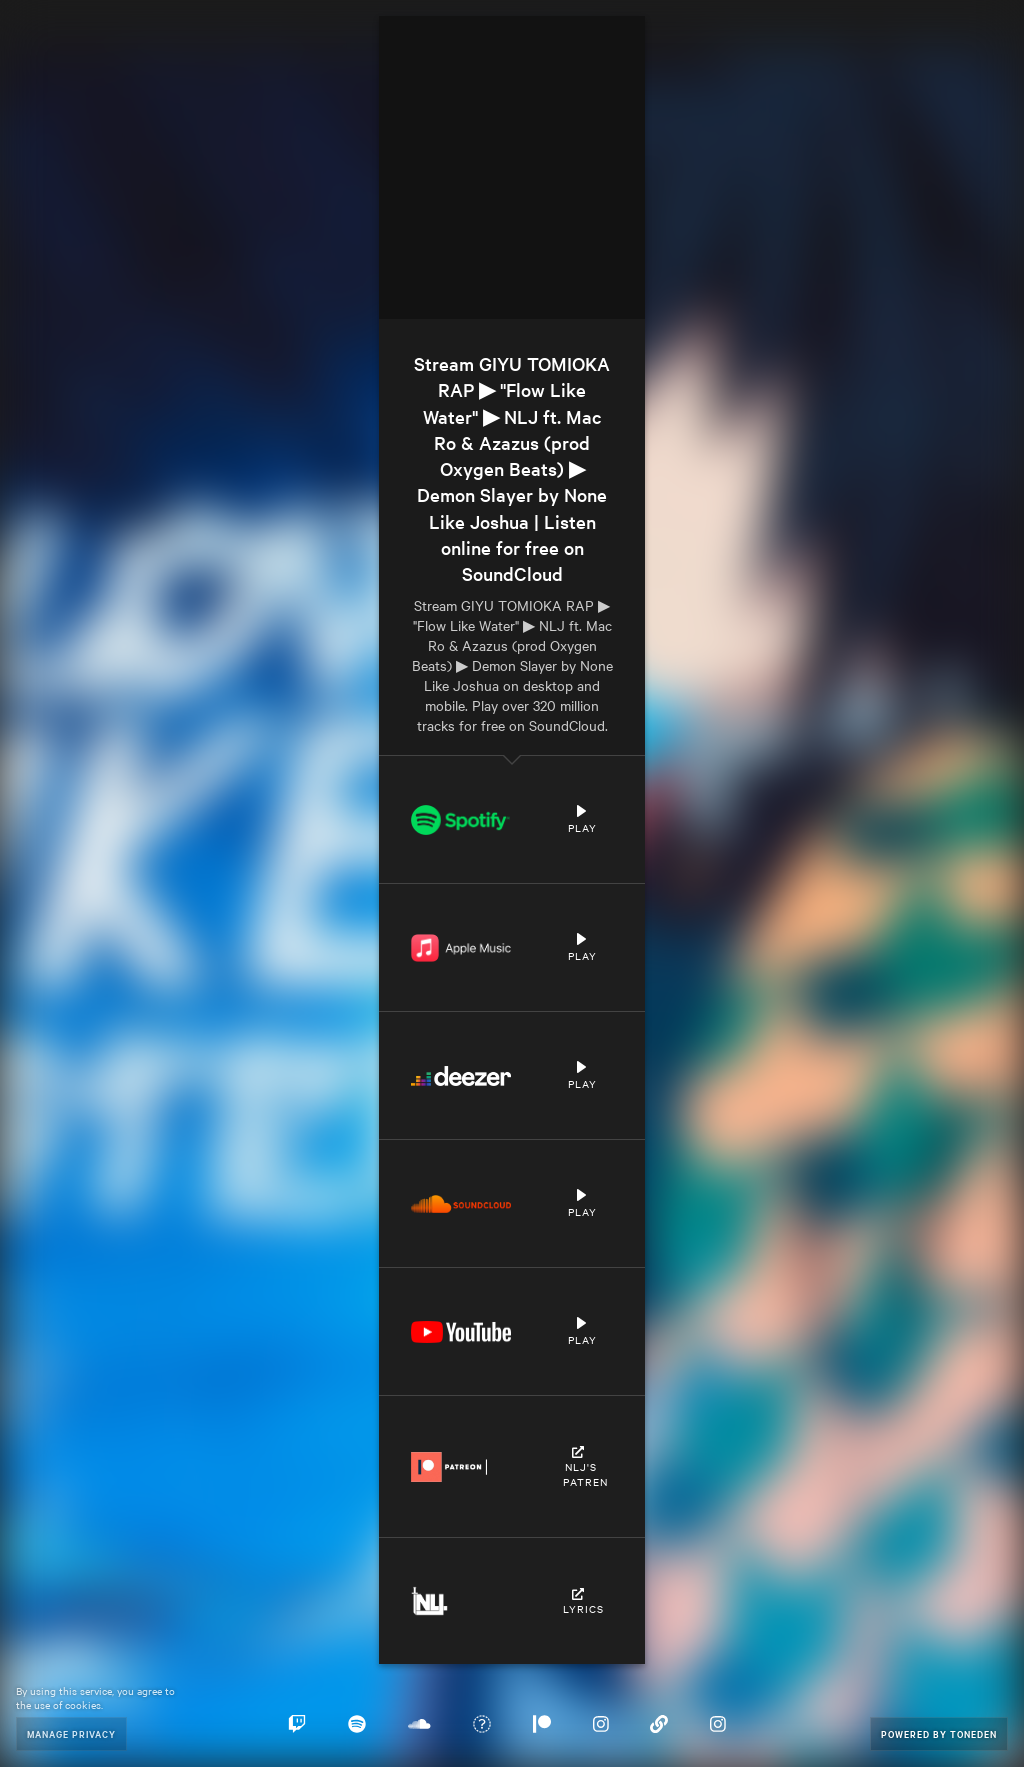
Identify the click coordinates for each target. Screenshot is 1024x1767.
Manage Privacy (71, 1733)
